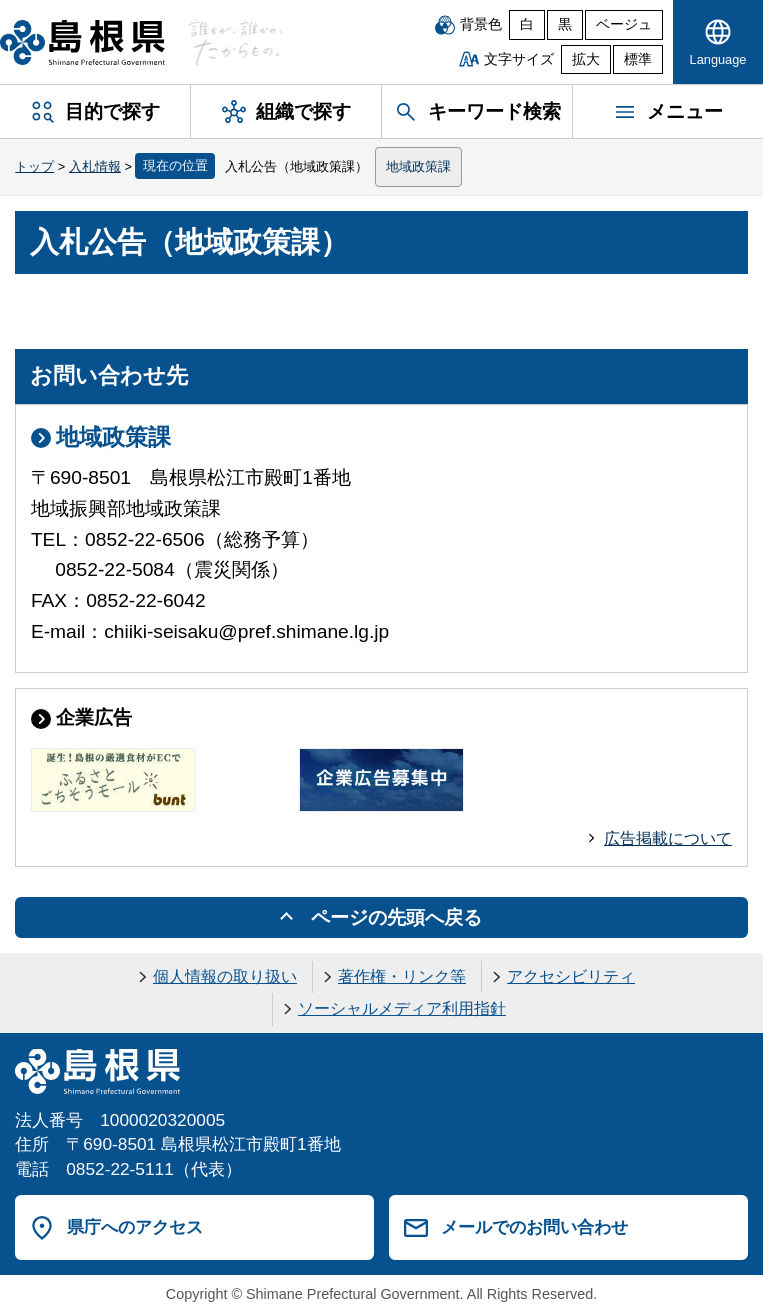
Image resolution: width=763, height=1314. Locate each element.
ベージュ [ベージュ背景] (624, 24)
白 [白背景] (527, 24)
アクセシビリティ (571, 976)
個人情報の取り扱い (225, 976)
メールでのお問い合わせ (534, 1227)
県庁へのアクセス (135, 1227)
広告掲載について (668, 838)
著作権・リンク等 (402, 976)
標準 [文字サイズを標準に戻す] (638, 59)
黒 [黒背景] (565, 24)
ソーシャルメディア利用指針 (402, 1008)
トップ (34, 166)
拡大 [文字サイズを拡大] (586, 59)
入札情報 (95, 166)
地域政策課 (418, 166)
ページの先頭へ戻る (396, 917)
